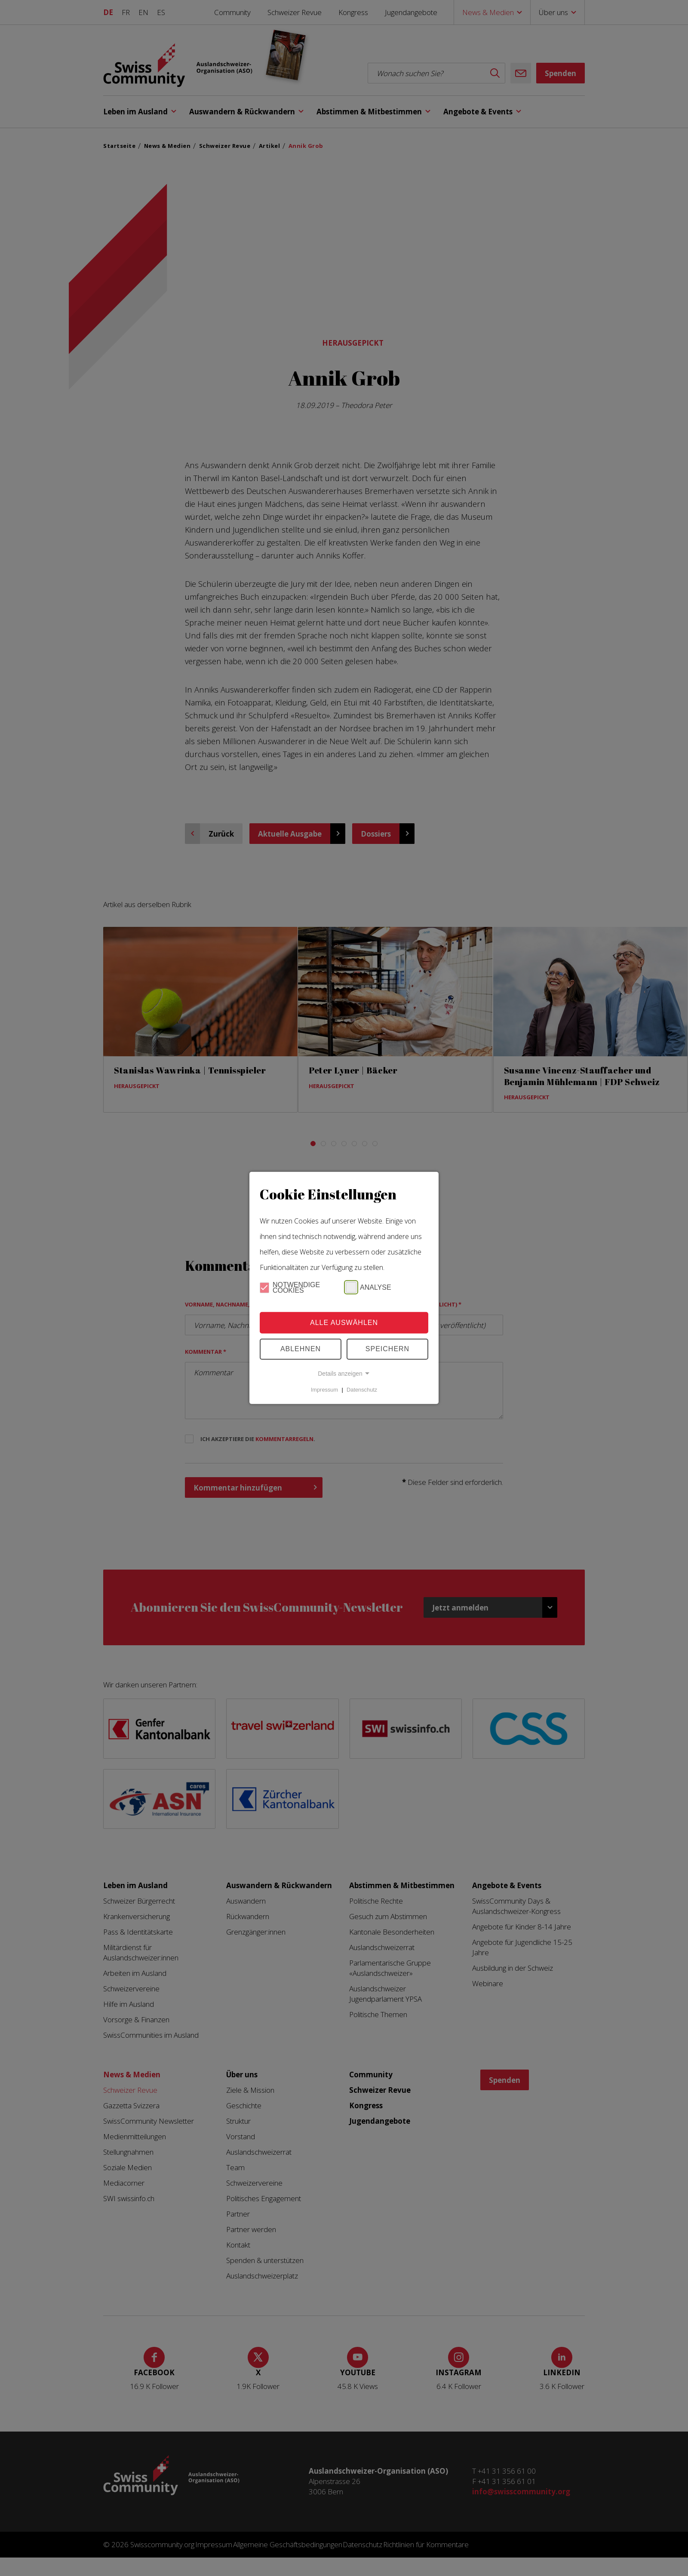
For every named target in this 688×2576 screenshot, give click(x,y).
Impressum (324, 1389)
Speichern (387, 1348)
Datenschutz (362, 1389)
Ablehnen (300, 1348)
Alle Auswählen (344, 1322)
